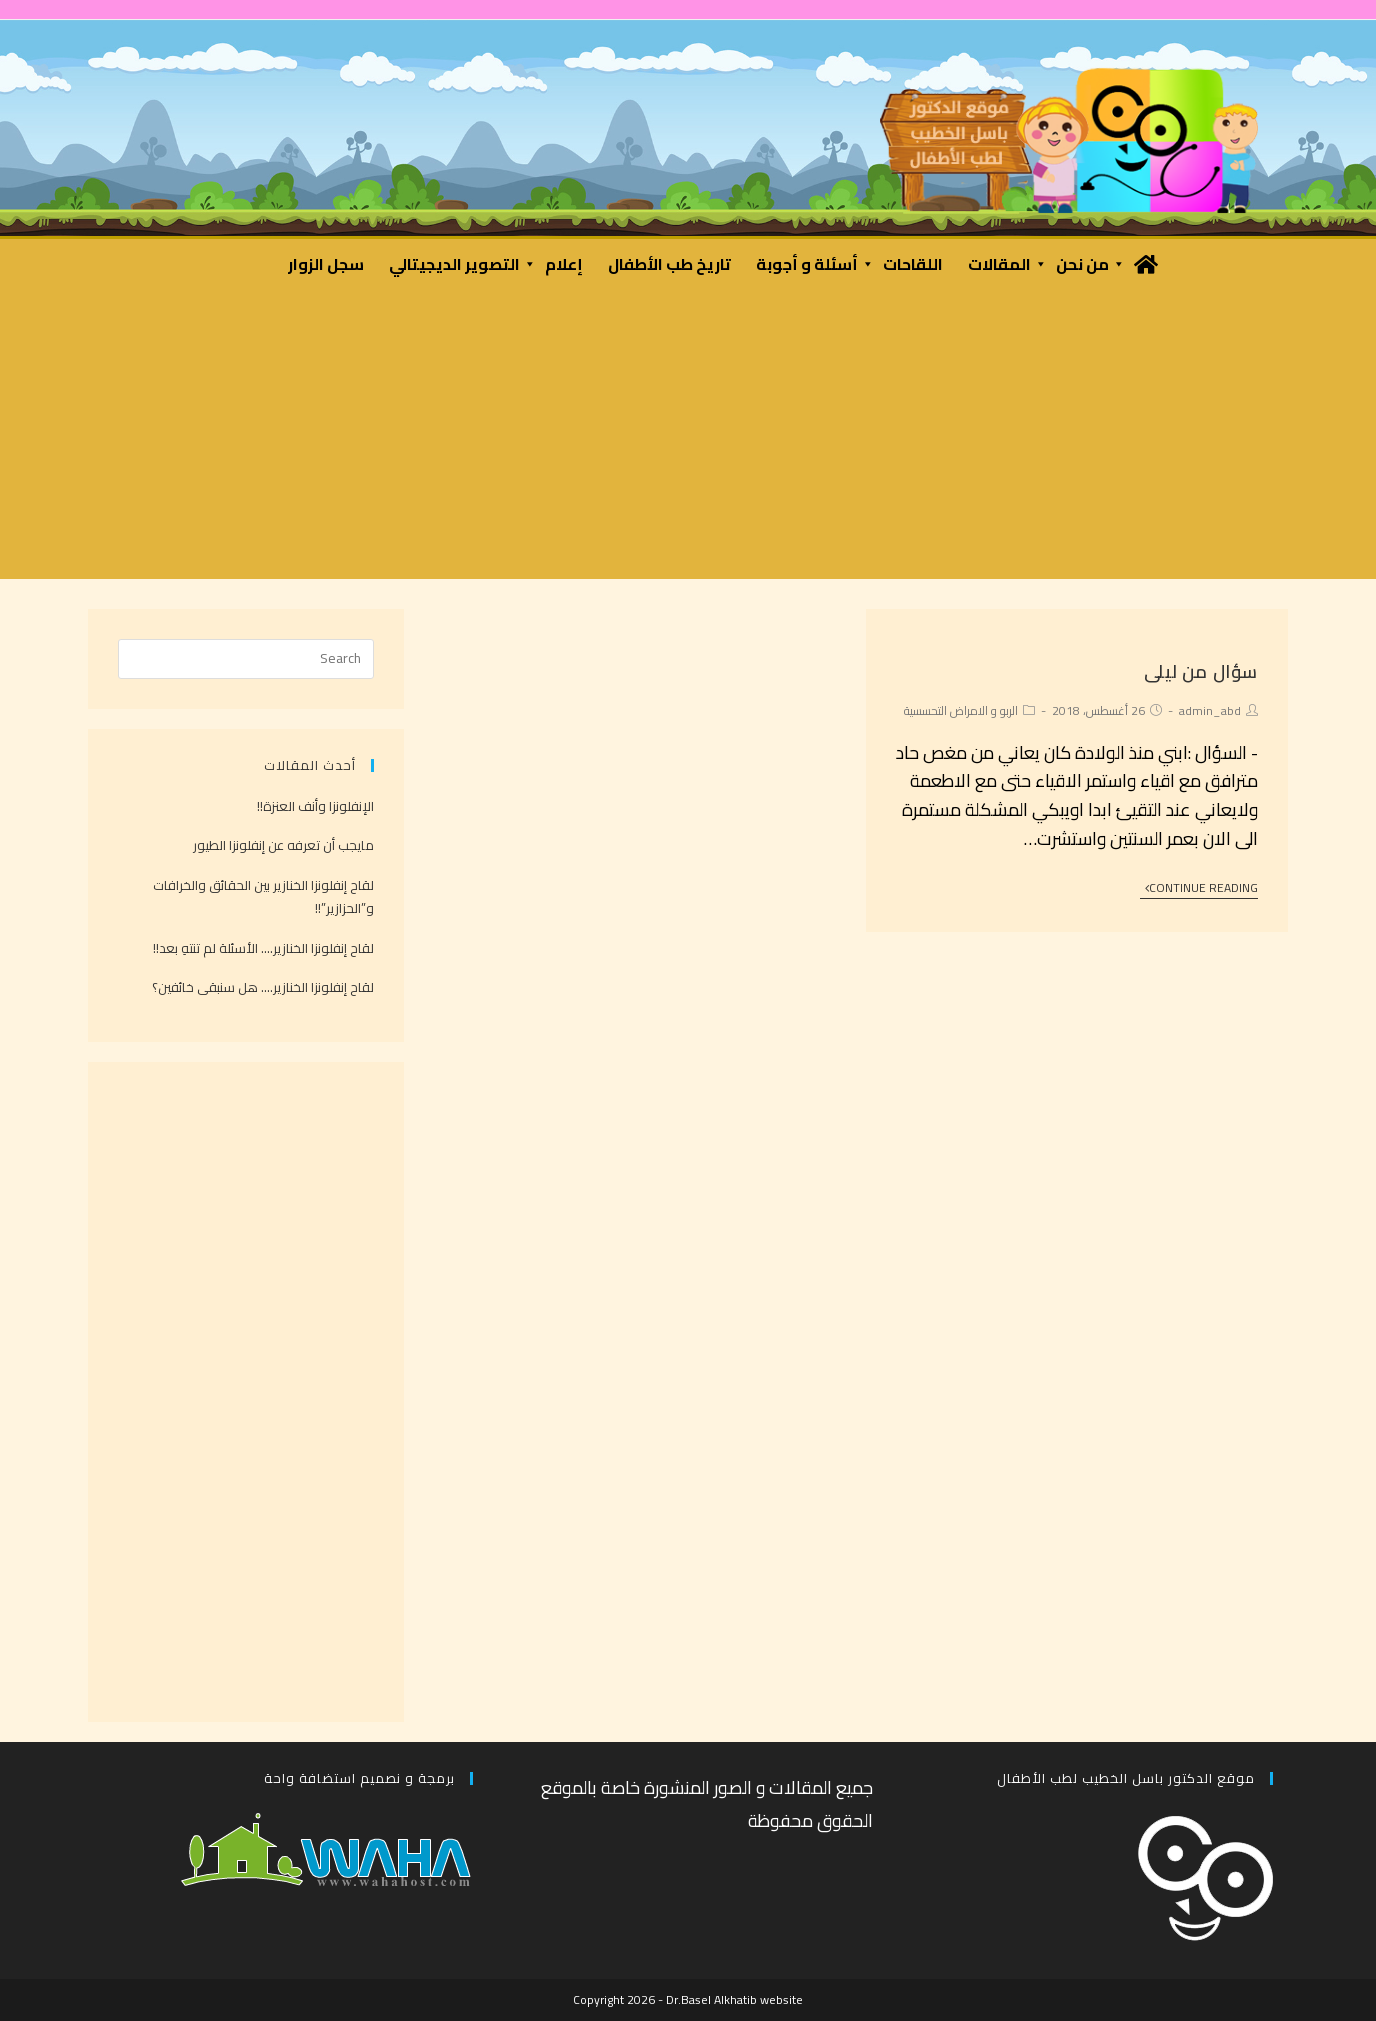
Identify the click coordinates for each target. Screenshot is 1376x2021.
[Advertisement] (688, 439)
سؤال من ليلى (1201, 671)
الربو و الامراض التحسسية (961, 710)
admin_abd (1210, 710)
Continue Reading (1201, 890)
